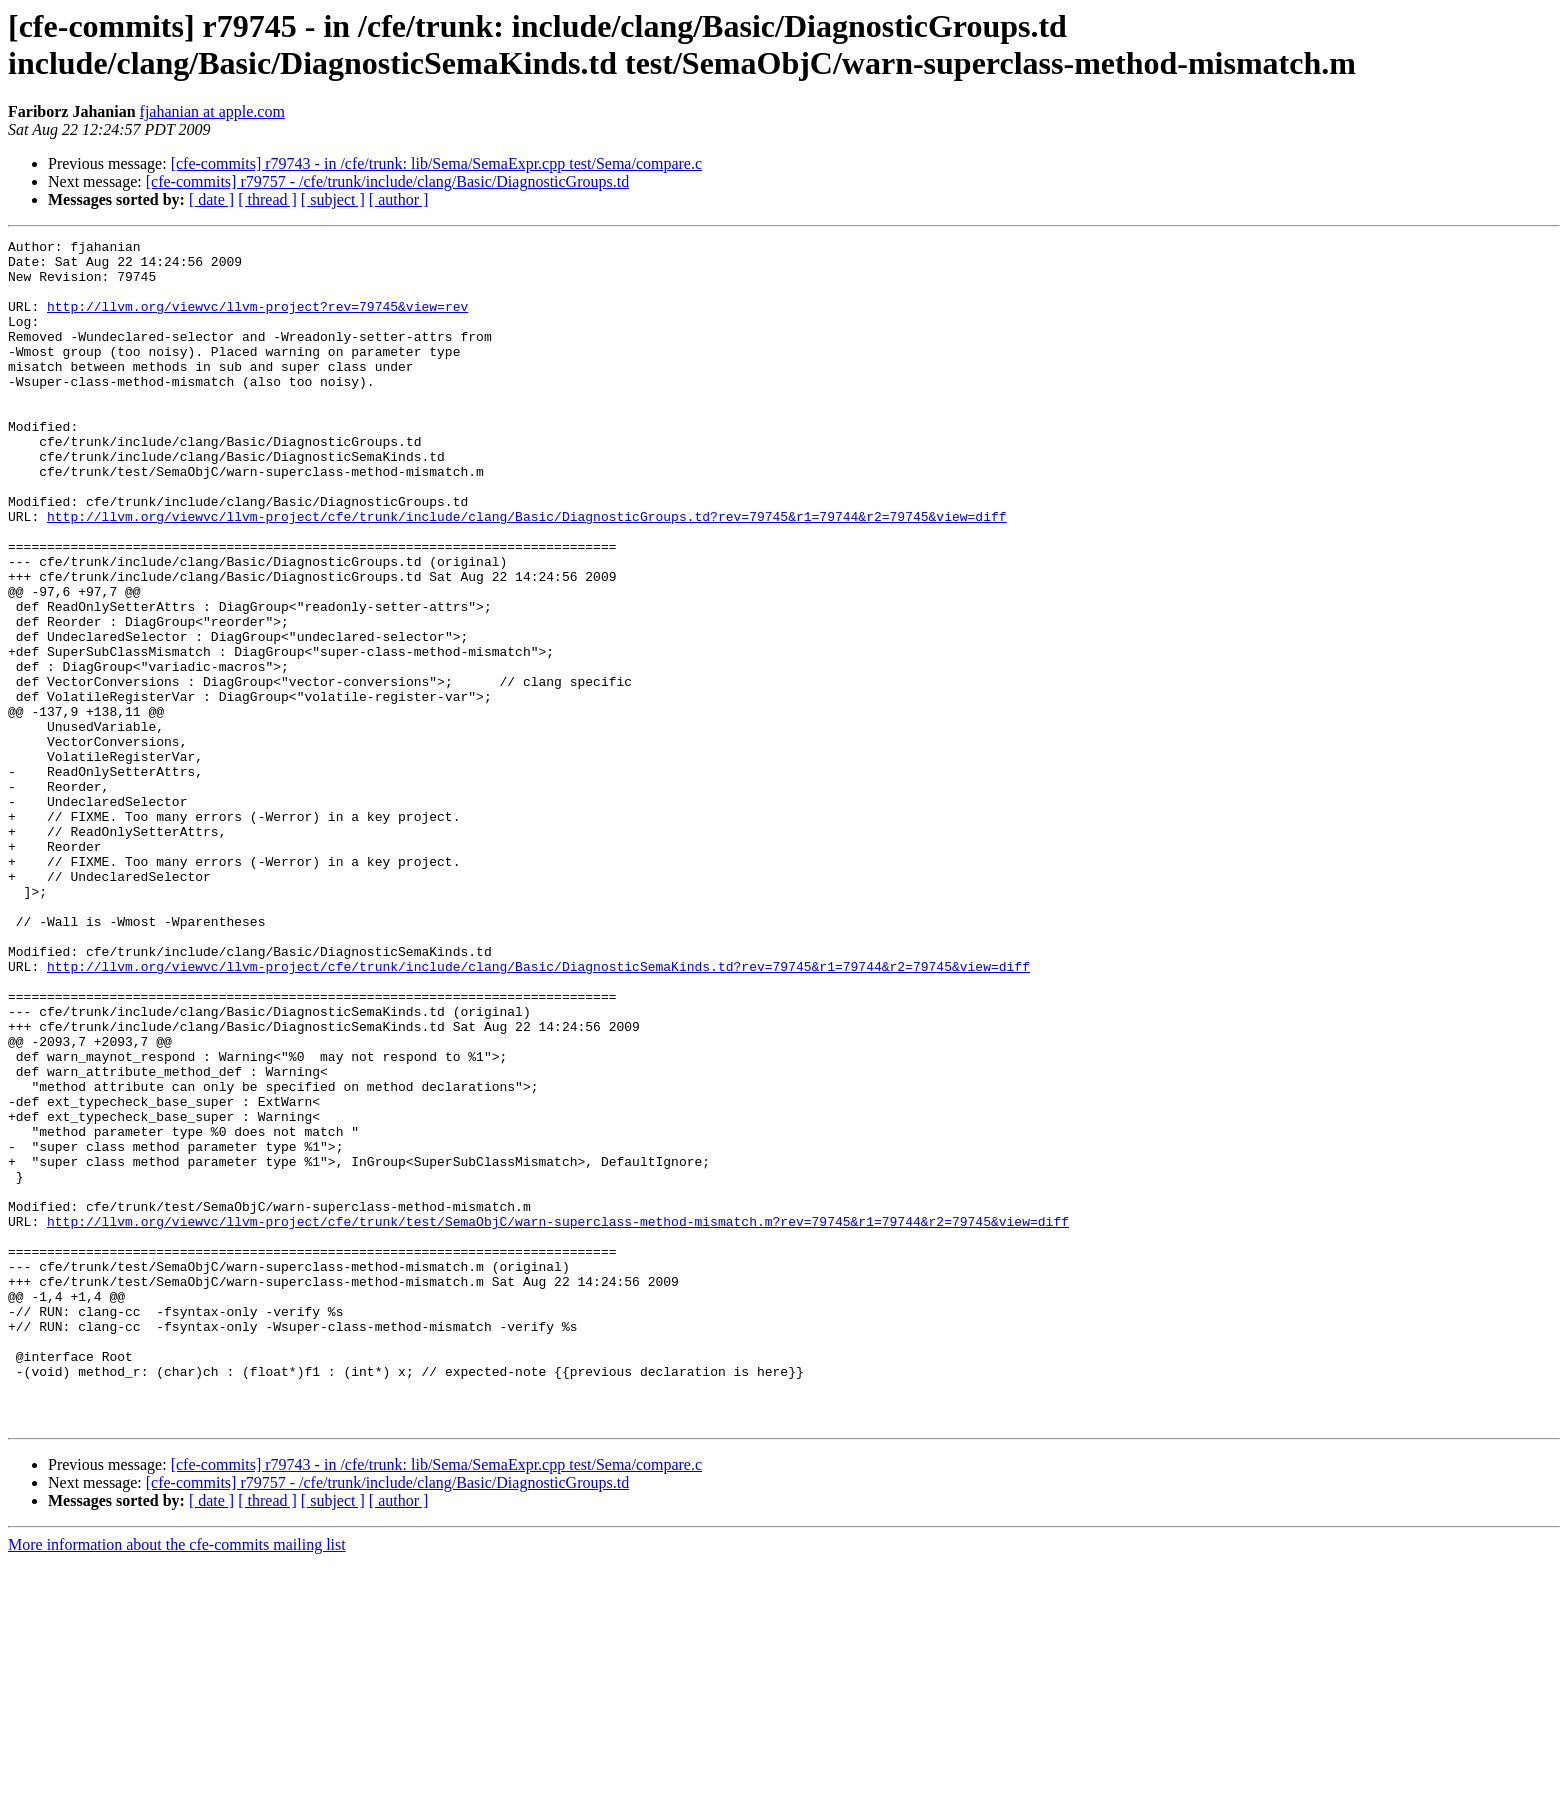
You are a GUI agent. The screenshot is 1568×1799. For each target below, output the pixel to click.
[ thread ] (267, 199)
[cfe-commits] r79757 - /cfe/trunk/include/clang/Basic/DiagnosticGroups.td (387, 181)
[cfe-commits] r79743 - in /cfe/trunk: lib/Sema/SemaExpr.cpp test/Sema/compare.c (436, 163)
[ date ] (211, 199)
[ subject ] (333, 199)
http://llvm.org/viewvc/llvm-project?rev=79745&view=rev (257, 321)
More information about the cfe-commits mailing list (177, 1781)
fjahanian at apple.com (212, 111)
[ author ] (399, 199)
